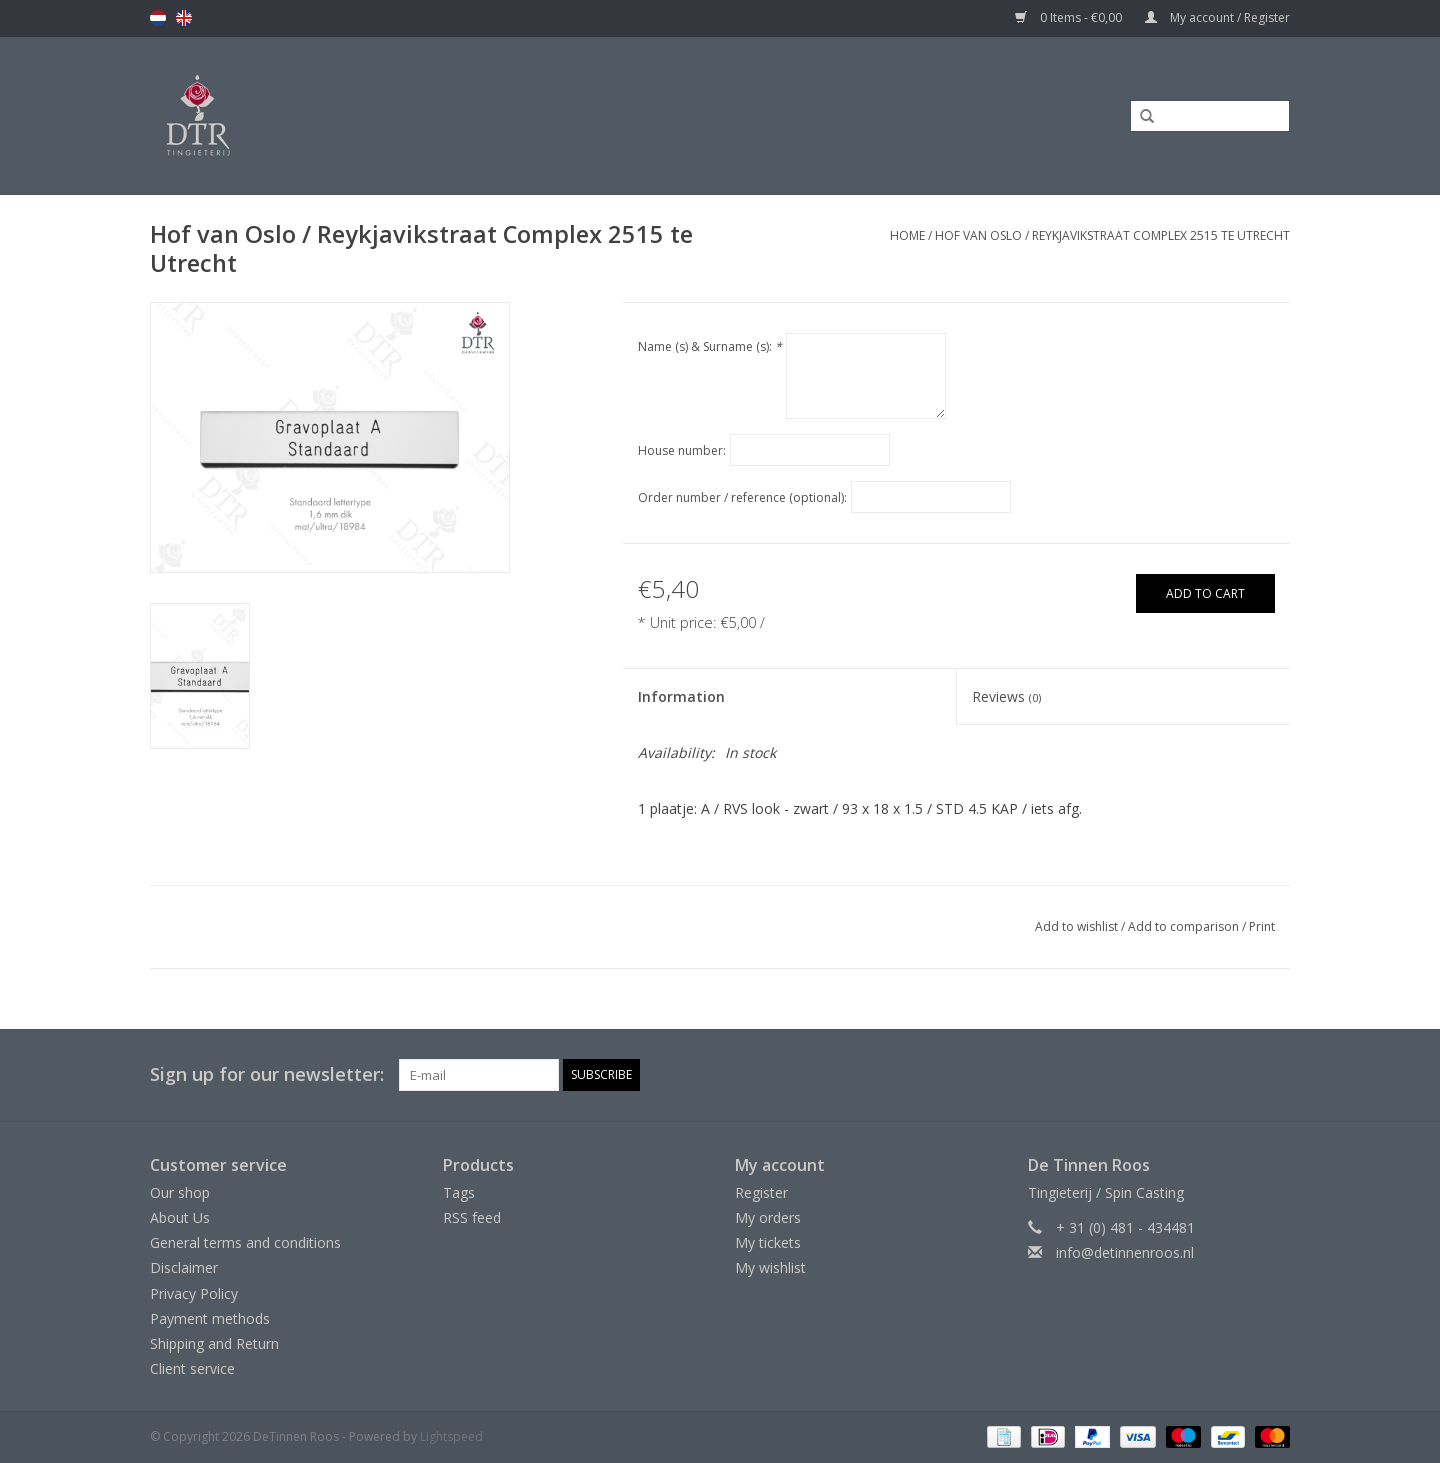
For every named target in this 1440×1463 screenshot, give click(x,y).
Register (761, 1192)
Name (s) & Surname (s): (710, 346)
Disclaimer (184, 1267)
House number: (682, 450)
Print (1262, 926)
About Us (180, 1217)
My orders (768, 1217)
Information (681, 696)
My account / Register (1217, 17)
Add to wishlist (1076, 926)
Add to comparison (1185, 926)
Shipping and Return (214, 1343)
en (184, 18)
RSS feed (472, 1217)
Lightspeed (451, 1436)
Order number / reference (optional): (742, 497)
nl (158, 18)
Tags (459, 1192)
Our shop (180, 1192)
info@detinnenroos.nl (1125, 1252)
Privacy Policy (194, 1293)
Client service (192, 1368)
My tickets (768, 1242)
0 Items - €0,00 (1070, 17)
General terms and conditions (245, 1242)
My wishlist (770, 1267)
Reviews (1006, 696)
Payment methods (210, 1318)
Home (907, 235)
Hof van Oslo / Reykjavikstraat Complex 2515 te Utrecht (1112, 235)
